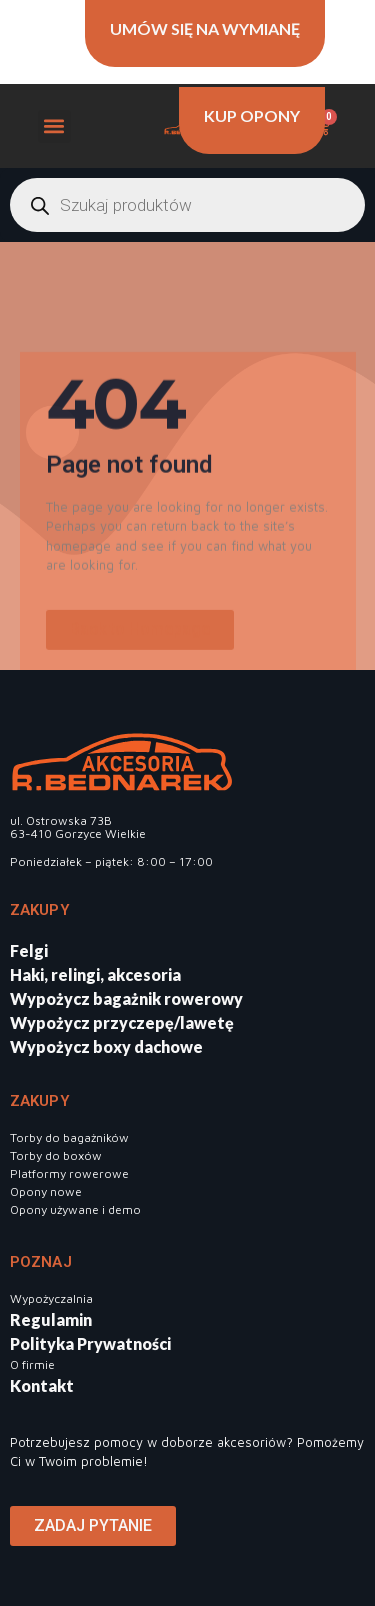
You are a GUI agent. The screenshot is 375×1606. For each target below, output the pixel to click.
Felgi (29, 950)
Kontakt (42, 1385)
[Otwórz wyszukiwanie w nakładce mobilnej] (187, 205)
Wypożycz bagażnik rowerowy (126, 998)
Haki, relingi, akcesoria (95, 974)
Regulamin (51, 1319)
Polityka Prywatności (90, 1343)
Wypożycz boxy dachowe (106, 1046)
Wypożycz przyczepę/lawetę (122, 1022)
